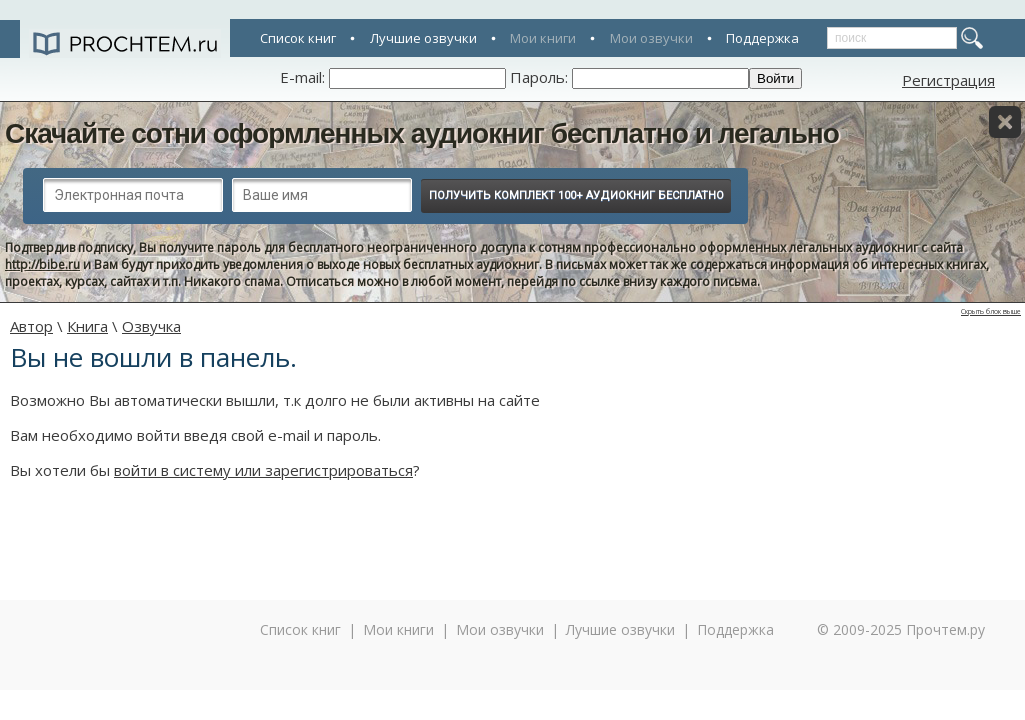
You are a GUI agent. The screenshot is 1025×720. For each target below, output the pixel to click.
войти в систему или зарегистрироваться (263, 470)
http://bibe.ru (42, 264)
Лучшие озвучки (423, 38)
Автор (31, 326)
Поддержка (762, 38)
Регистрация (948, 80)
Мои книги (543, 38)
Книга (87, 326)
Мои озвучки (651, 38)
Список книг (298, 38)
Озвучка (151, 326)
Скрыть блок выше (991, 311)
